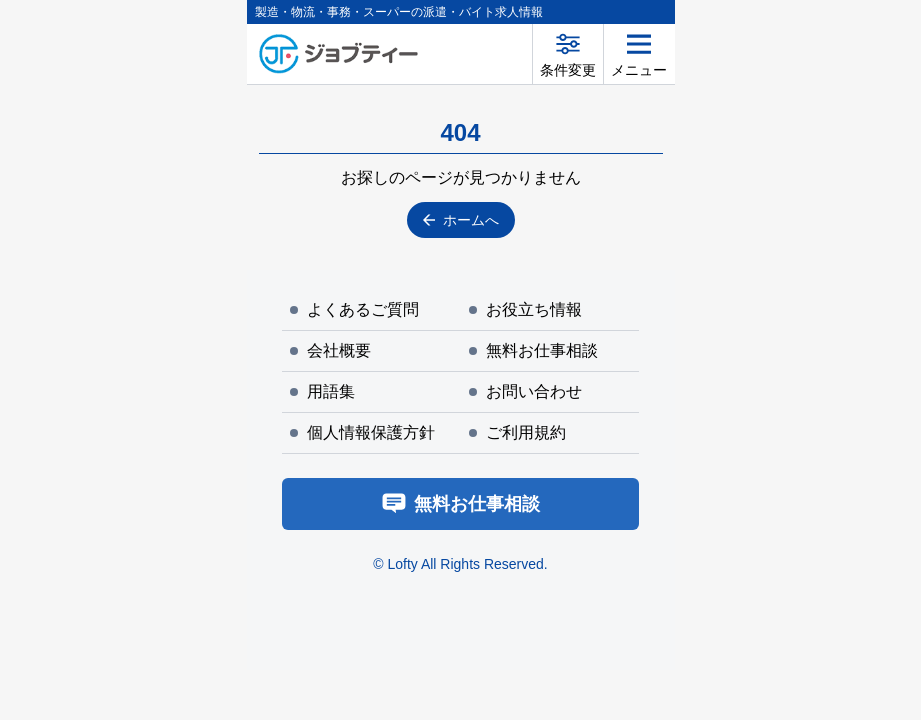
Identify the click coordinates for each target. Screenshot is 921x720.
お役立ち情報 (525, 309)
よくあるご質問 (354, 309)
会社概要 (330, 350)
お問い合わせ (525, 391)
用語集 (322, 391)
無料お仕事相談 (533, 350)
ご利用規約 (517, 432)
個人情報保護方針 (362, 432)
